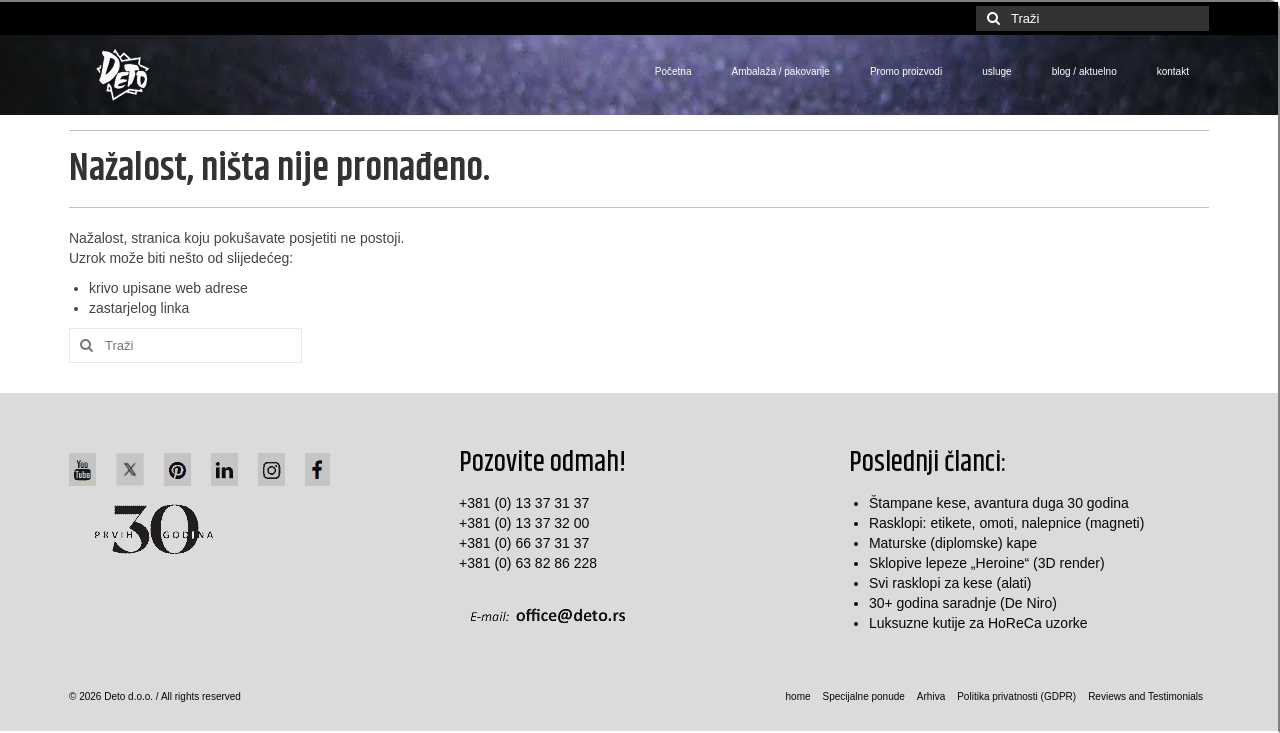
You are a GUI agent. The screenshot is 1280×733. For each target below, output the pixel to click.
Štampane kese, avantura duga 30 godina (999, 503)
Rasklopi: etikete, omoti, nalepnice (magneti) (1006, 523)
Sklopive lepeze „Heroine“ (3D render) (987, 563)
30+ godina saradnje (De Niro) (963, 603)
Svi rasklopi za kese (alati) (950, 583)
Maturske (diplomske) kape (953, 543)
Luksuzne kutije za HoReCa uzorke (978, 623)
